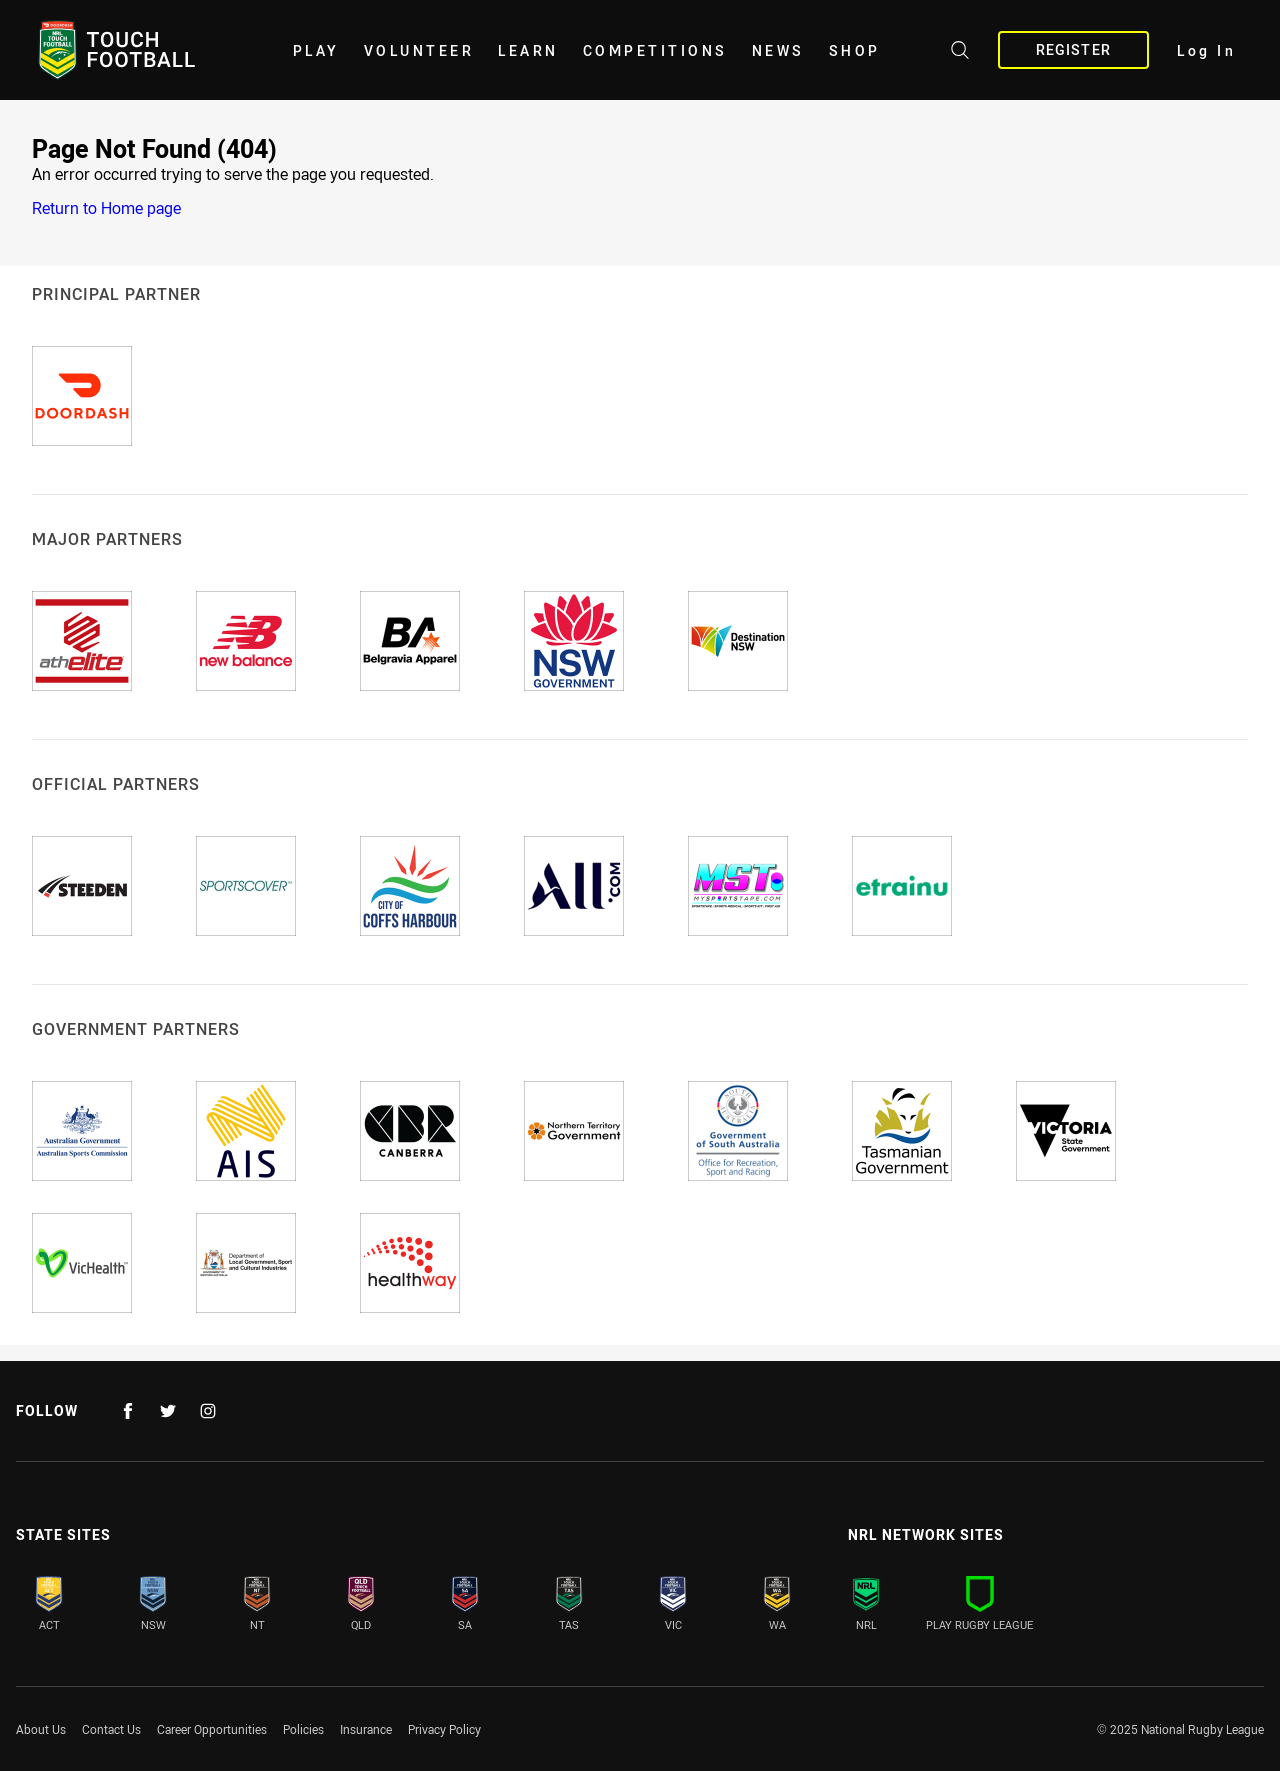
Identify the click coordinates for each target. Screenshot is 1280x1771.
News (778, 50)
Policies (303, 1729)
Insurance (366, 1729)
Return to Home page (106, 208)
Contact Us (111, 1729)
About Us (41, 1729)
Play (316, 50)
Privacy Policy (444, 1729)
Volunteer (419, 50)
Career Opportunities (212, 1729)
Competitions (655, 50)
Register (1073, 49)
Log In (1206, 50)
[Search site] (960, 53)
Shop (855, 50)
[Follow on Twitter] (168, 1411)
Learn (528, 50)
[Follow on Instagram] (208, 1411)
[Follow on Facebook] (128, 1411)
